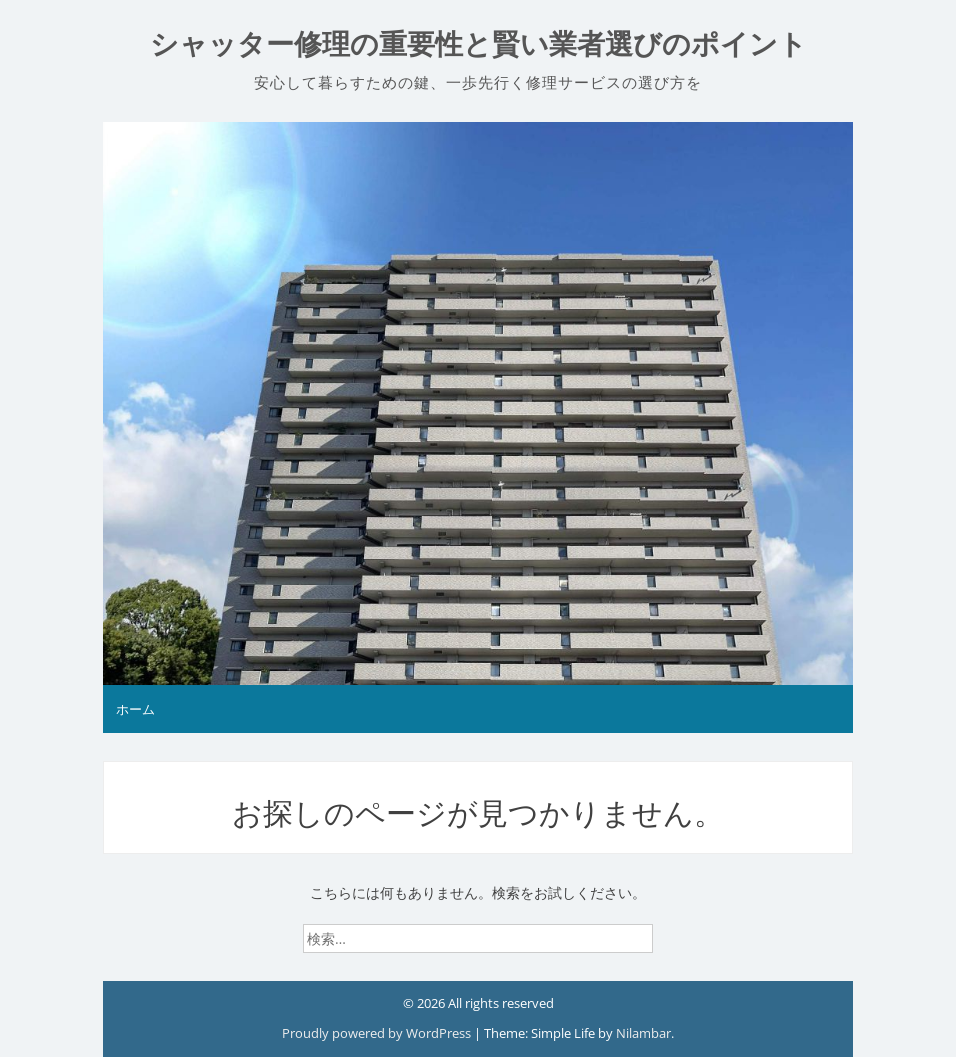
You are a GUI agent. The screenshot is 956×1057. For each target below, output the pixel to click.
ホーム (135, 709)
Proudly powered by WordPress (378, 1033)
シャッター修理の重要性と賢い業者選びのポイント (478, 44)
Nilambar (643, 1033)
